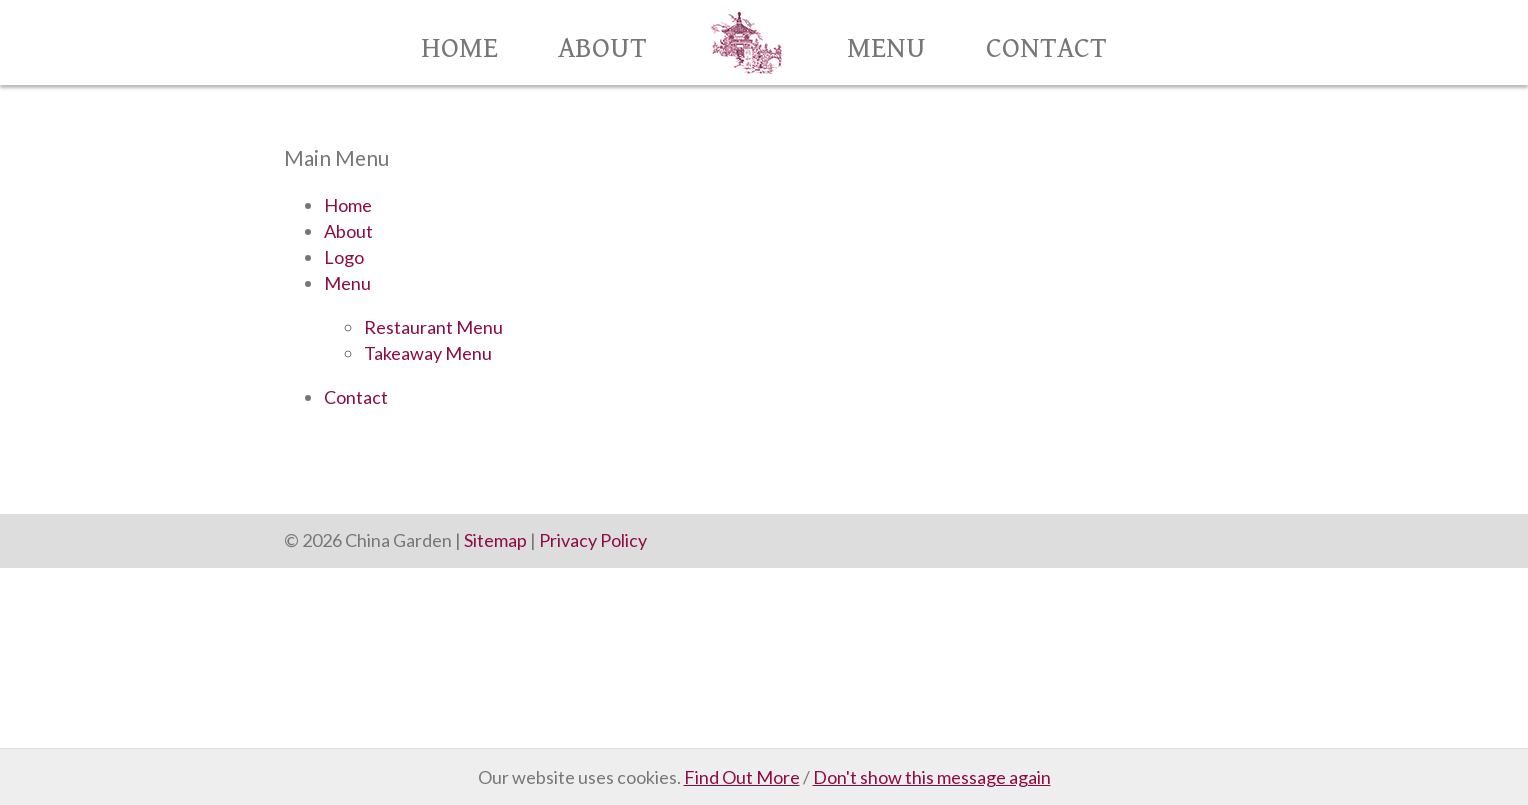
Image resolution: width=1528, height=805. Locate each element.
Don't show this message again (932, 777)
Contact (1046, 48)
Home (459, 48)
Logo (344, 257)
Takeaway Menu (428, 353)
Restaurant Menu (433, 327)
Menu (886, 48)
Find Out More (742, 777)
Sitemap (495, 540)
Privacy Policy (593, 540)
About (602, 48)
